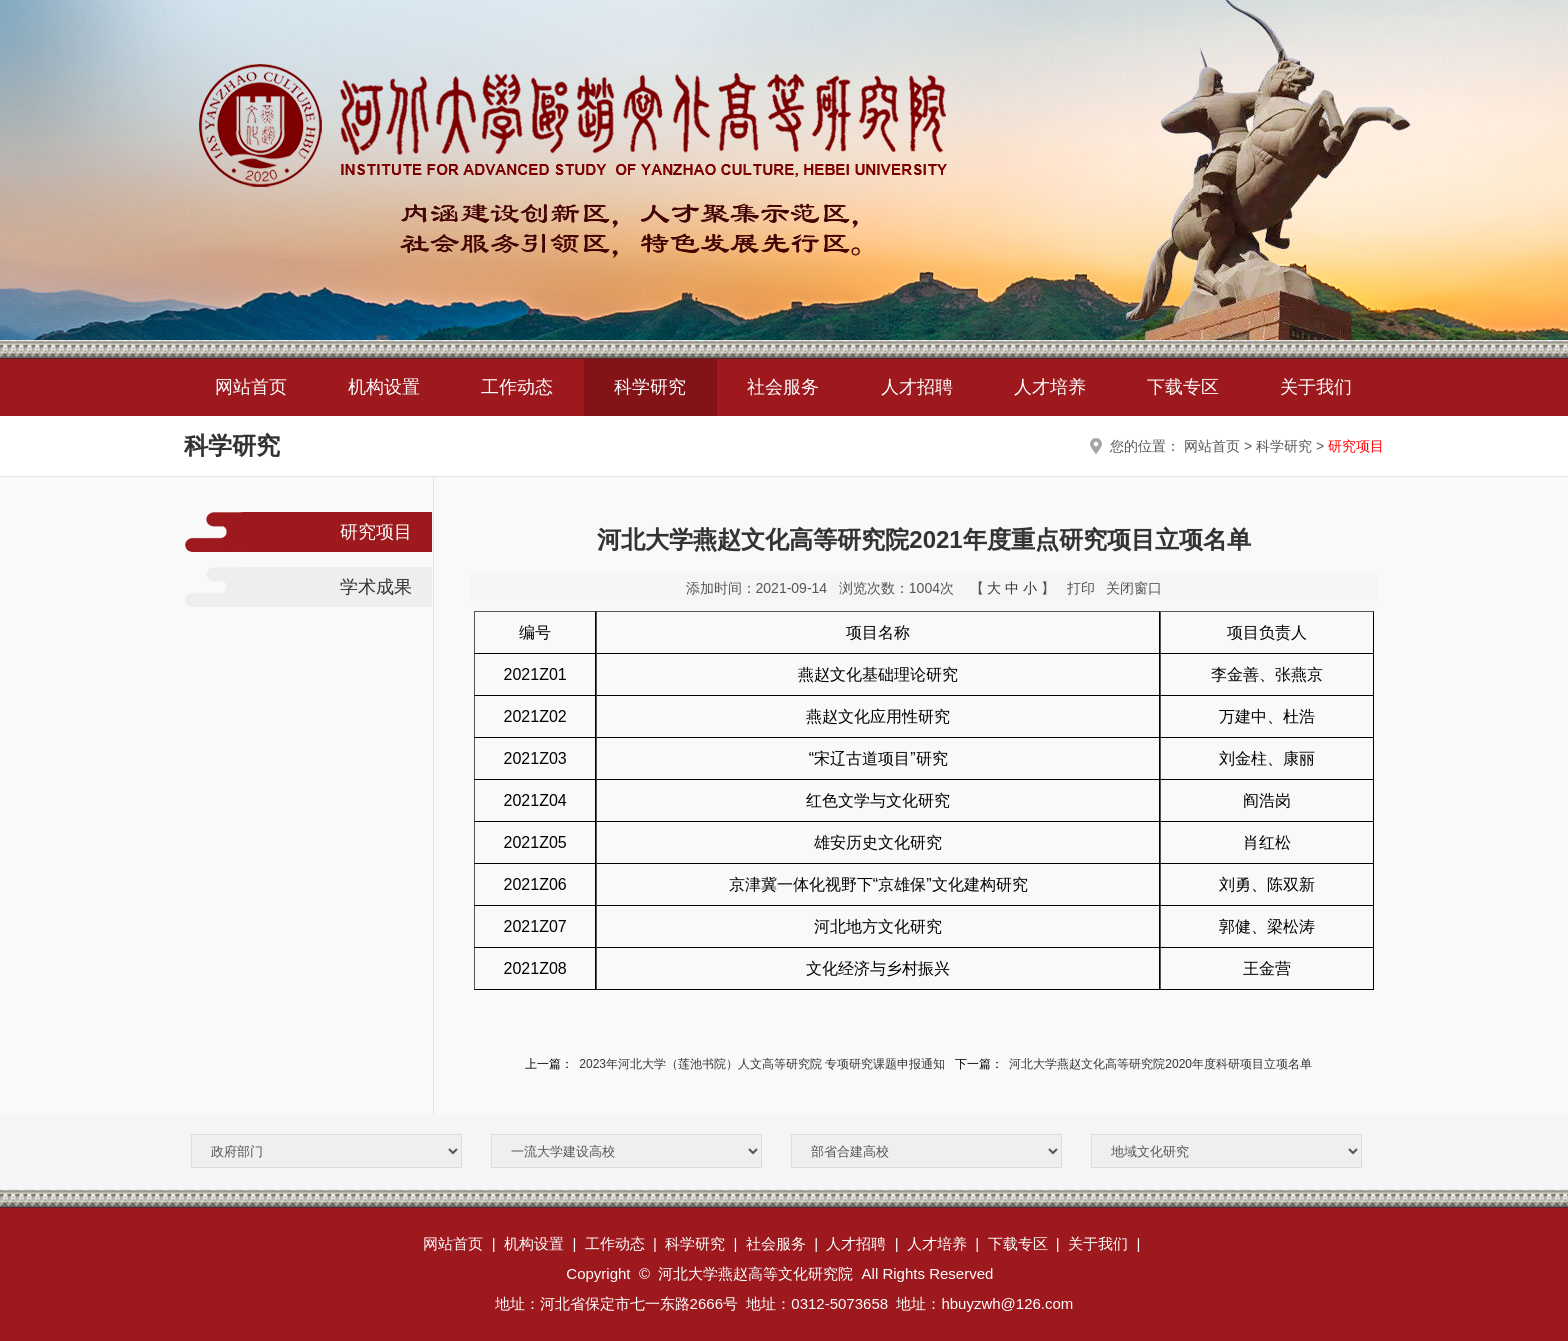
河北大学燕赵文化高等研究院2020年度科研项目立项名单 (1160, 1064)
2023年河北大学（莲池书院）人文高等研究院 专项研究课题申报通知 (762, 1064)
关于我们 (1316, 387)
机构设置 (384, 387)
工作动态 (517, 387)
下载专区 (1183, 387)
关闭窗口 (1134, 588)
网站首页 (251, 387)
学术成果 (376, 587)
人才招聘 (917, 387)
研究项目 (1356, 446)
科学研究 (650, 387)
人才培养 (1050, 387)
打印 (1081, 588)
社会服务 (783, 387)
